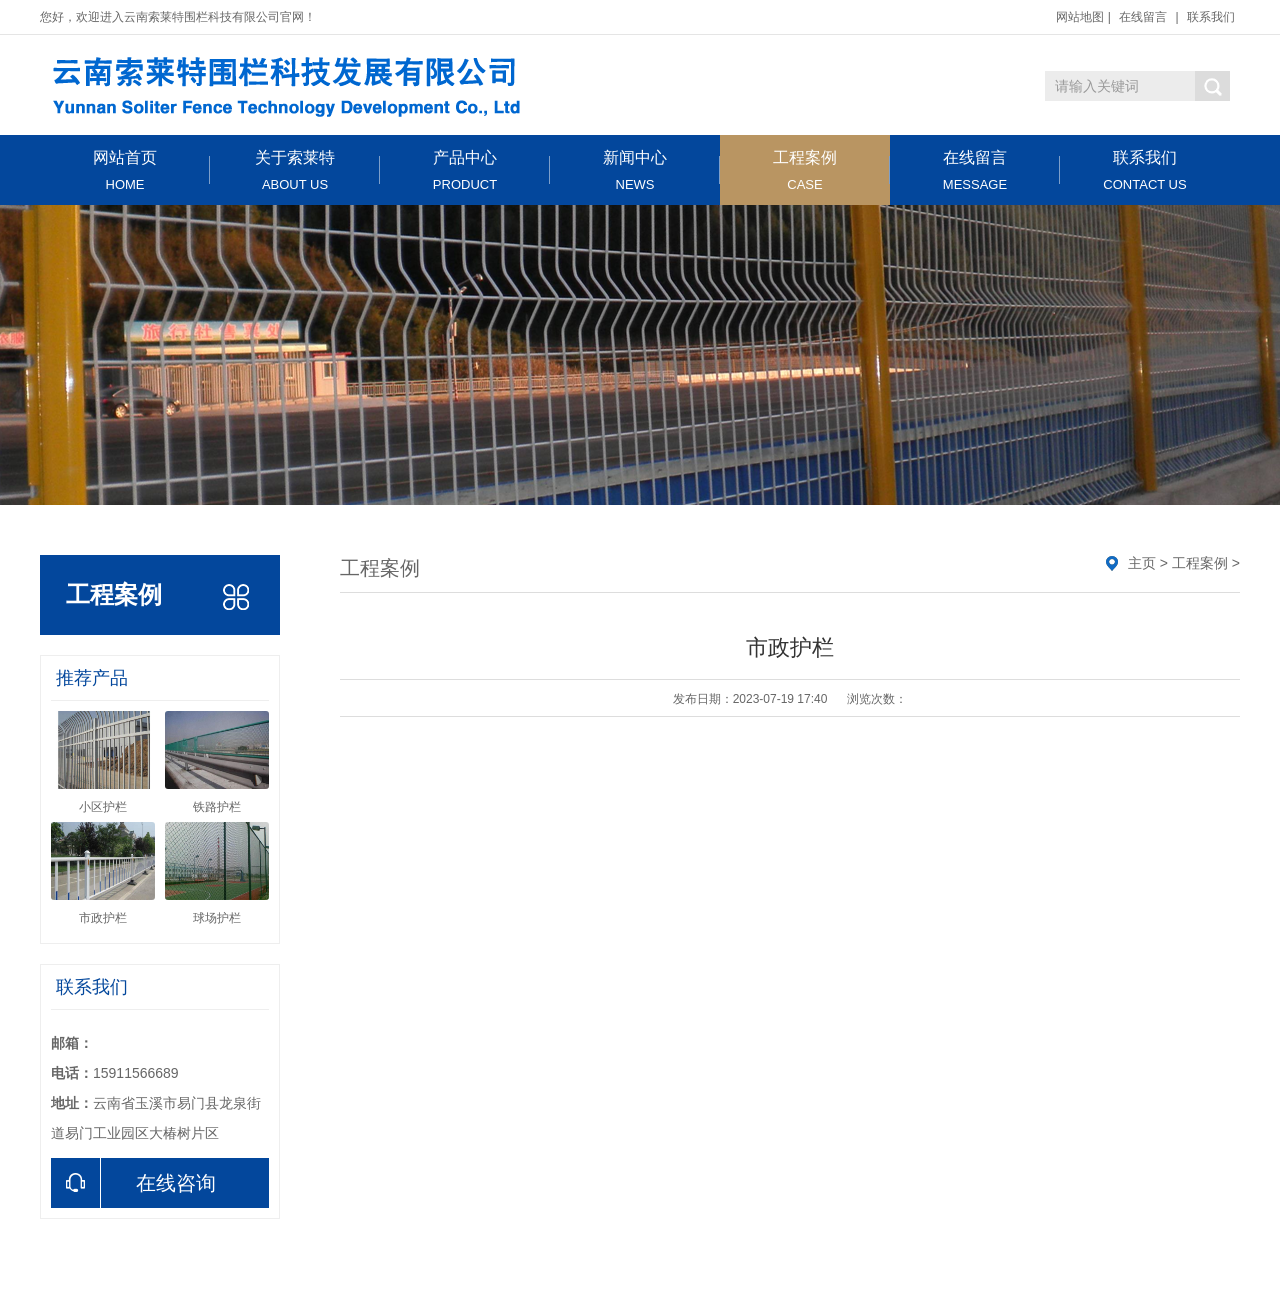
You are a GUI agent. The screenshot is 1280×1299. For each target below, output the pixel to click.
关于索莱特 (295, 170)
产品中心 (465, 170)
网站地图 (1080, 17)
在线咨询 (133, 1183)
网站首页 (125, 170)
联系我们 (1211, 17)
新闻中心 (635, 170)
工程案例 (805, 170)
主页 (1142, 563)
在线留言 (1143, 17)
